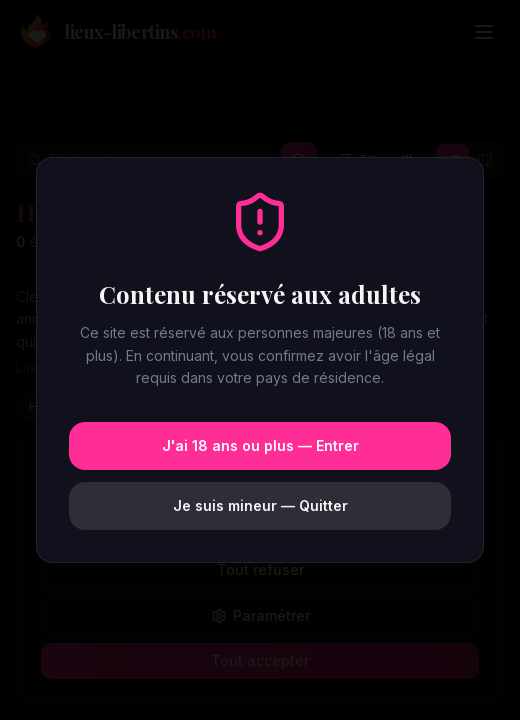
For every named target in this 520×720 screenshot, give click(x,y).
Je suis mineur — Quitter (260, 505)
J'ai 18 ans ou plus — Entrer (260, 445)
